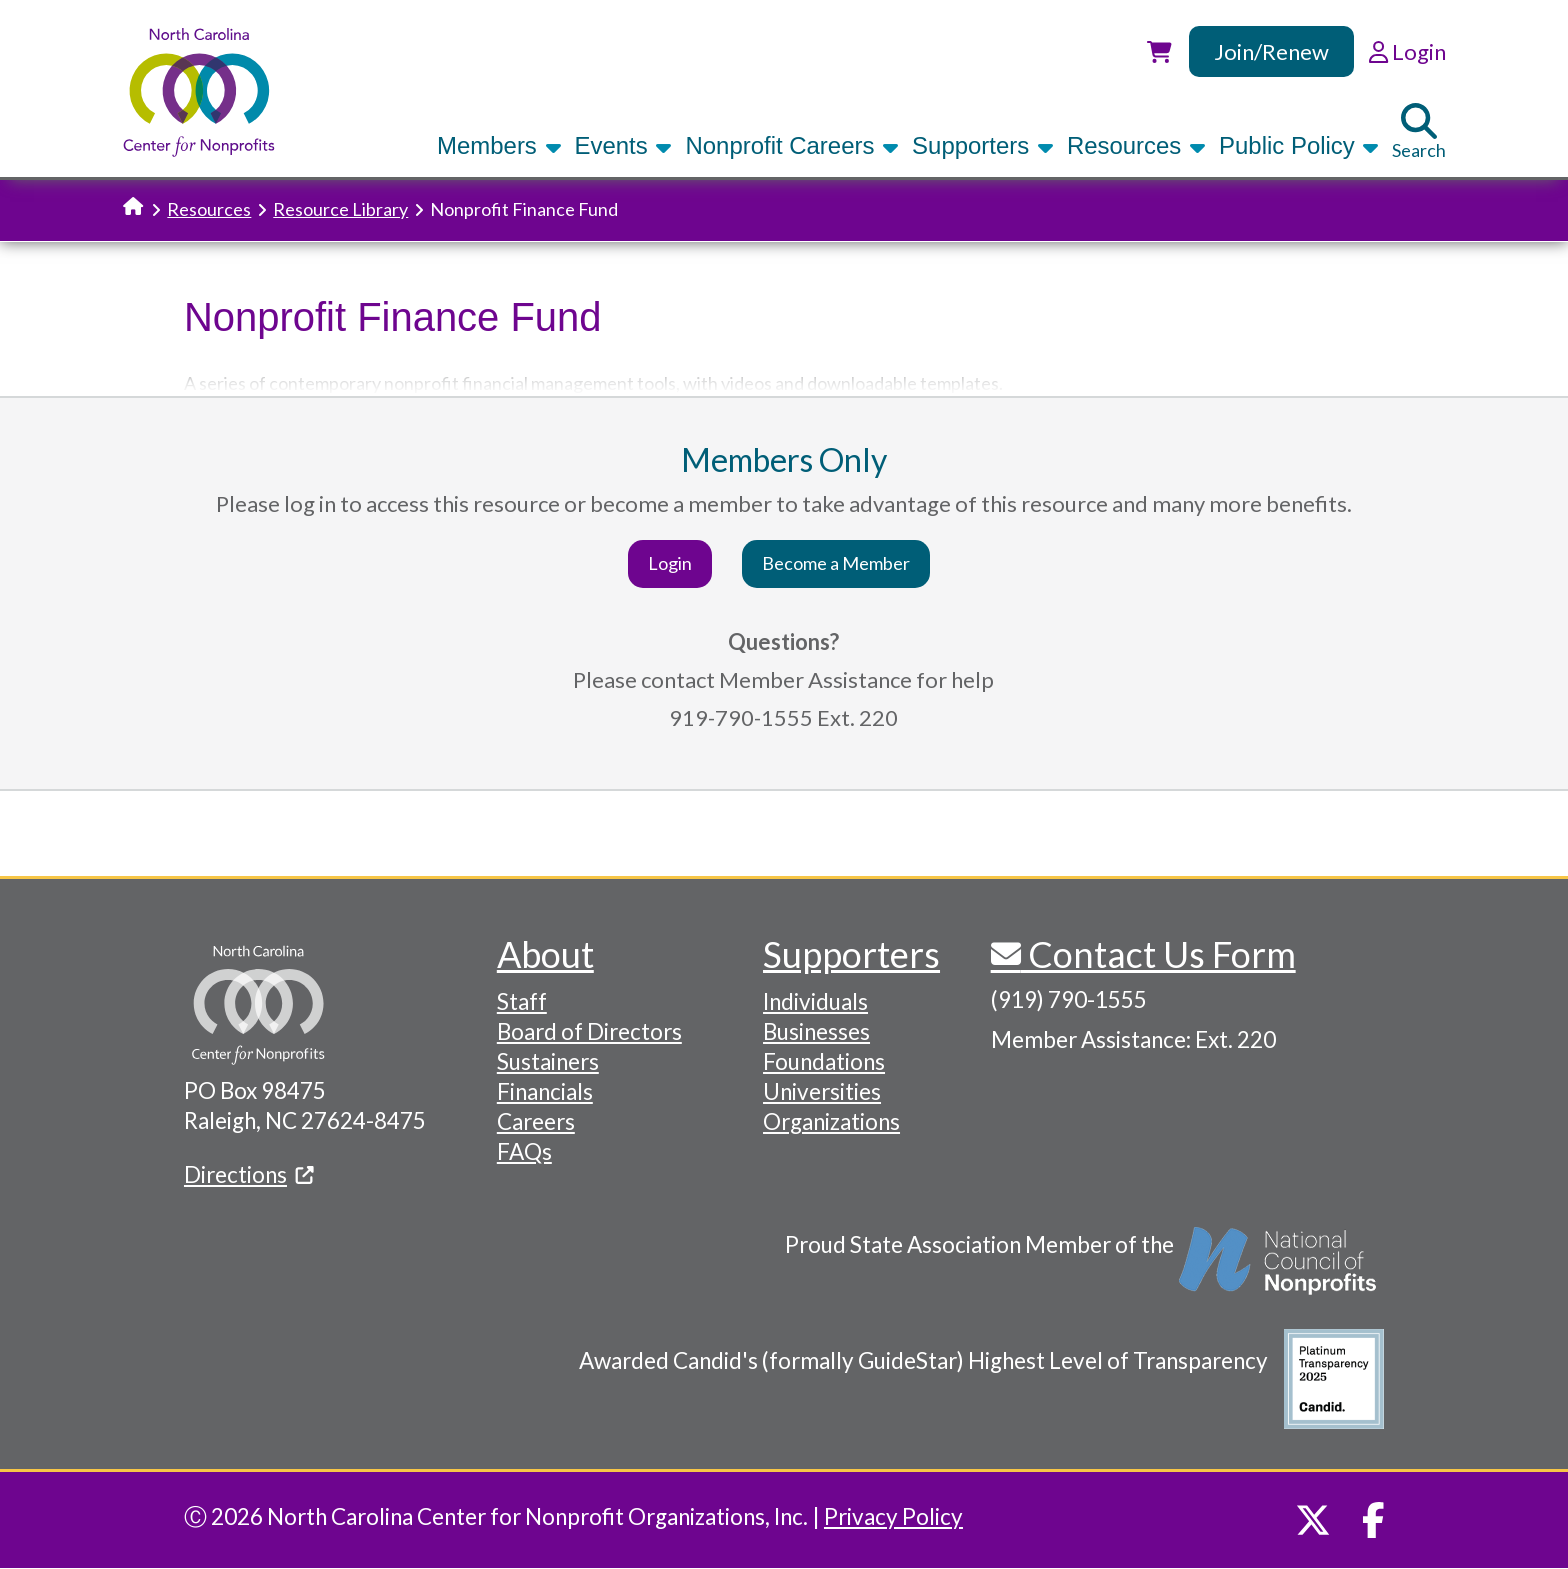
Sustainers (548, 1061)
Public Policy (1299, 145)
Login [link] (1407, 51)
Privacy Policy (893, 1516)
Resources (1136, 145)
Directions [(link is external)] (249, 1174)
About (545, 954)
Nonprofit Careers (792, 145)
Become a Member (836, 563)
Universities (822, 1091)
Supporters (983, 145)
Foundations (824, 1061)
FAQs (524, 1151)
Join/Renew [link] (1271, 51)
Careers (536, 1121)
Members (499, 145)
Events (624, 145)
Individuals (815, 1001)
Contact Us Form (1158, 954)
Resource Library (340, 209)
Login (670, 563)
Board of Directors (589, 1031)
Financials (545, 1091)
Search (1419, 132)
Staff (522, 1001)
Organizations (831, 1121)
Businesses (816, 1031)
